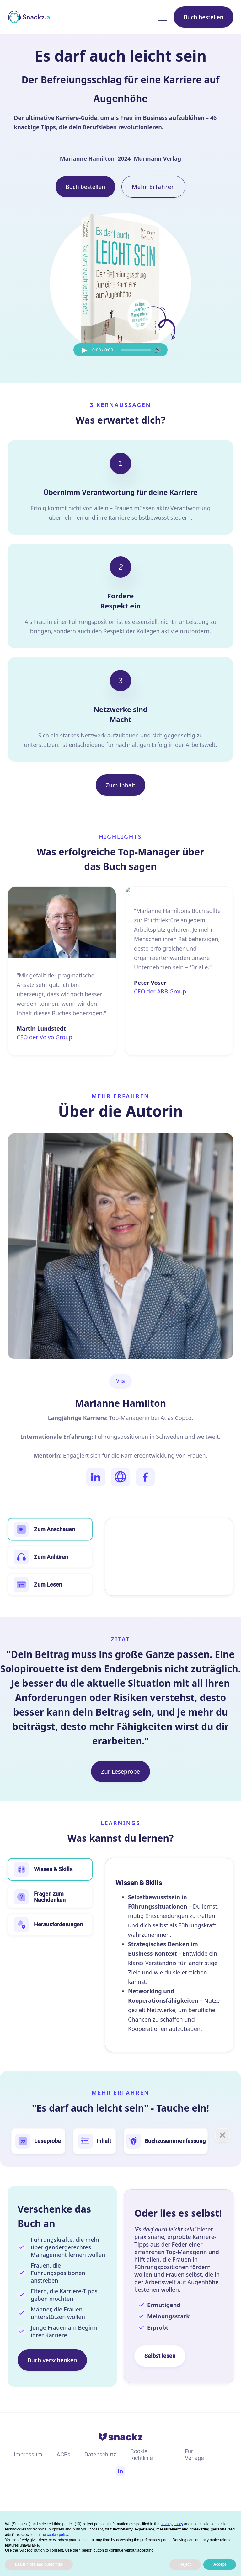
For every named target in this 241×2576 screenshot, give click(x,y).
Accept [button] (219, 2564)
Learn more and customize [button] (39, 2564)
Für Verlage (194, 2454)
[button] (162, 17)
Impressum (28, 2454)
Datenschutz (100, 2454)
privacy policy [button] (171, 2524)
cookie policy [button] (57, 2534)
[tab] (50, 1869)
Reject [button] (185, 2564)
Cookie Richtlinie (141, 2454)
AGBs (63, 2454)
